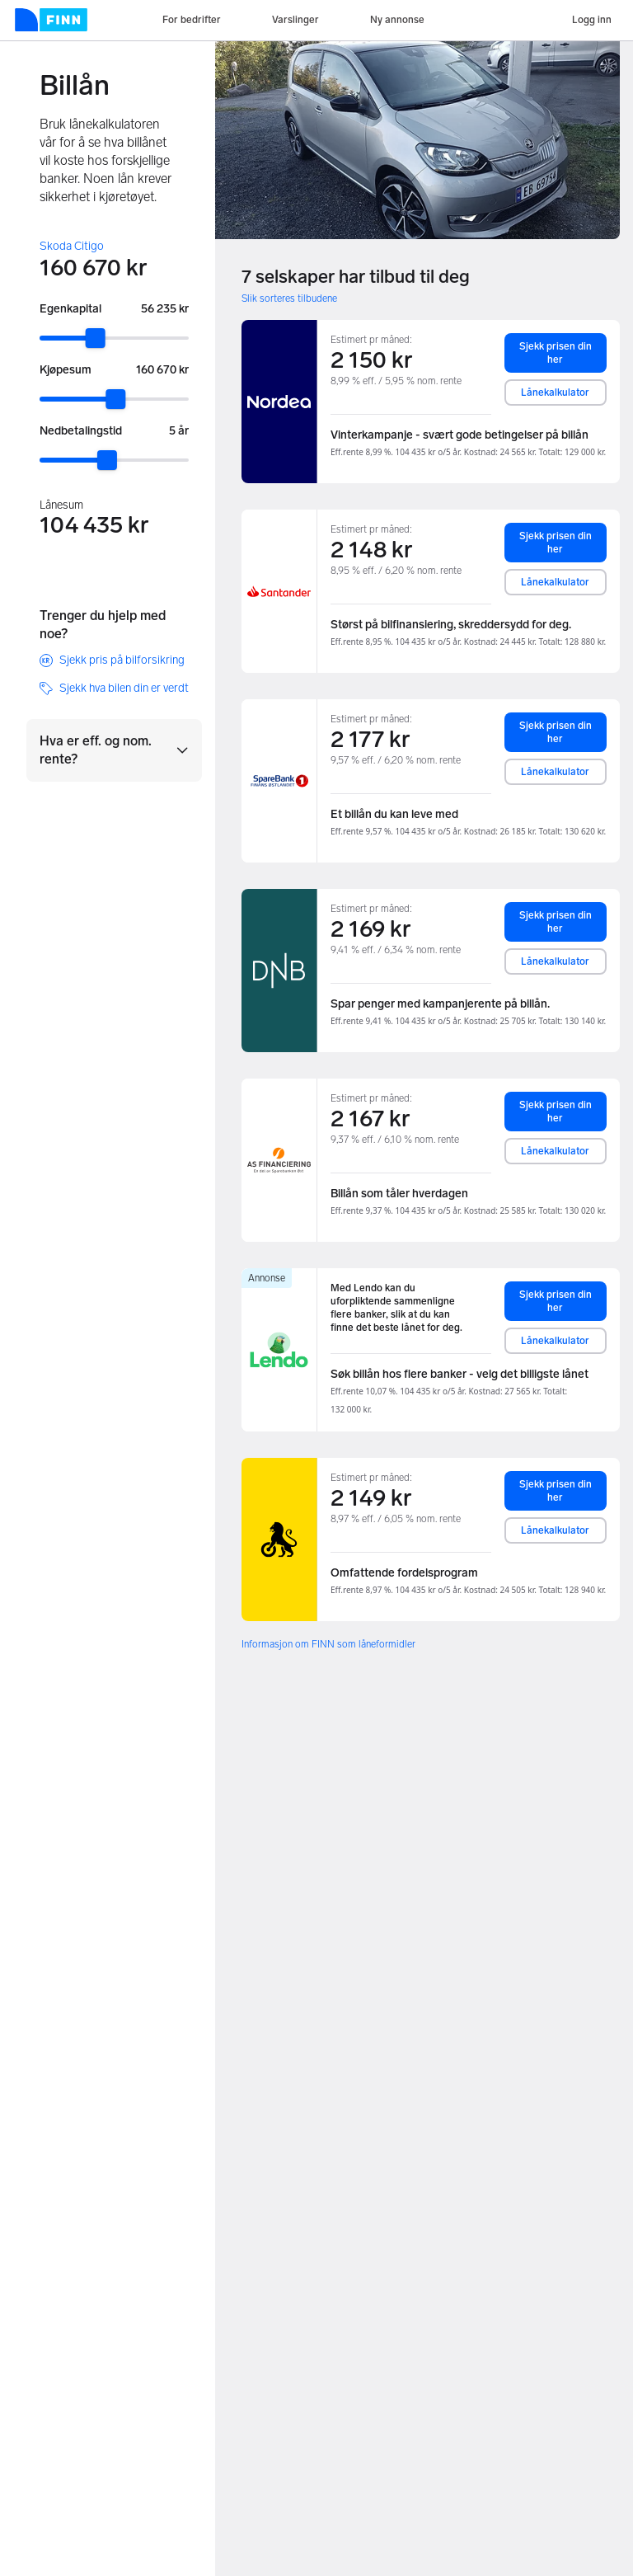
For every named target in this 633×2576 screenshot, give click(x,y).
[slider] (96, 338)
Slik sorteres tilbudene (289, 298)
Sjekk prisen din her (555, 353)
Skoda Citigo (72, 246)
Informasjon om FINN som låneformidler (328, 1644)
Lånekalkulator (555, 392)
